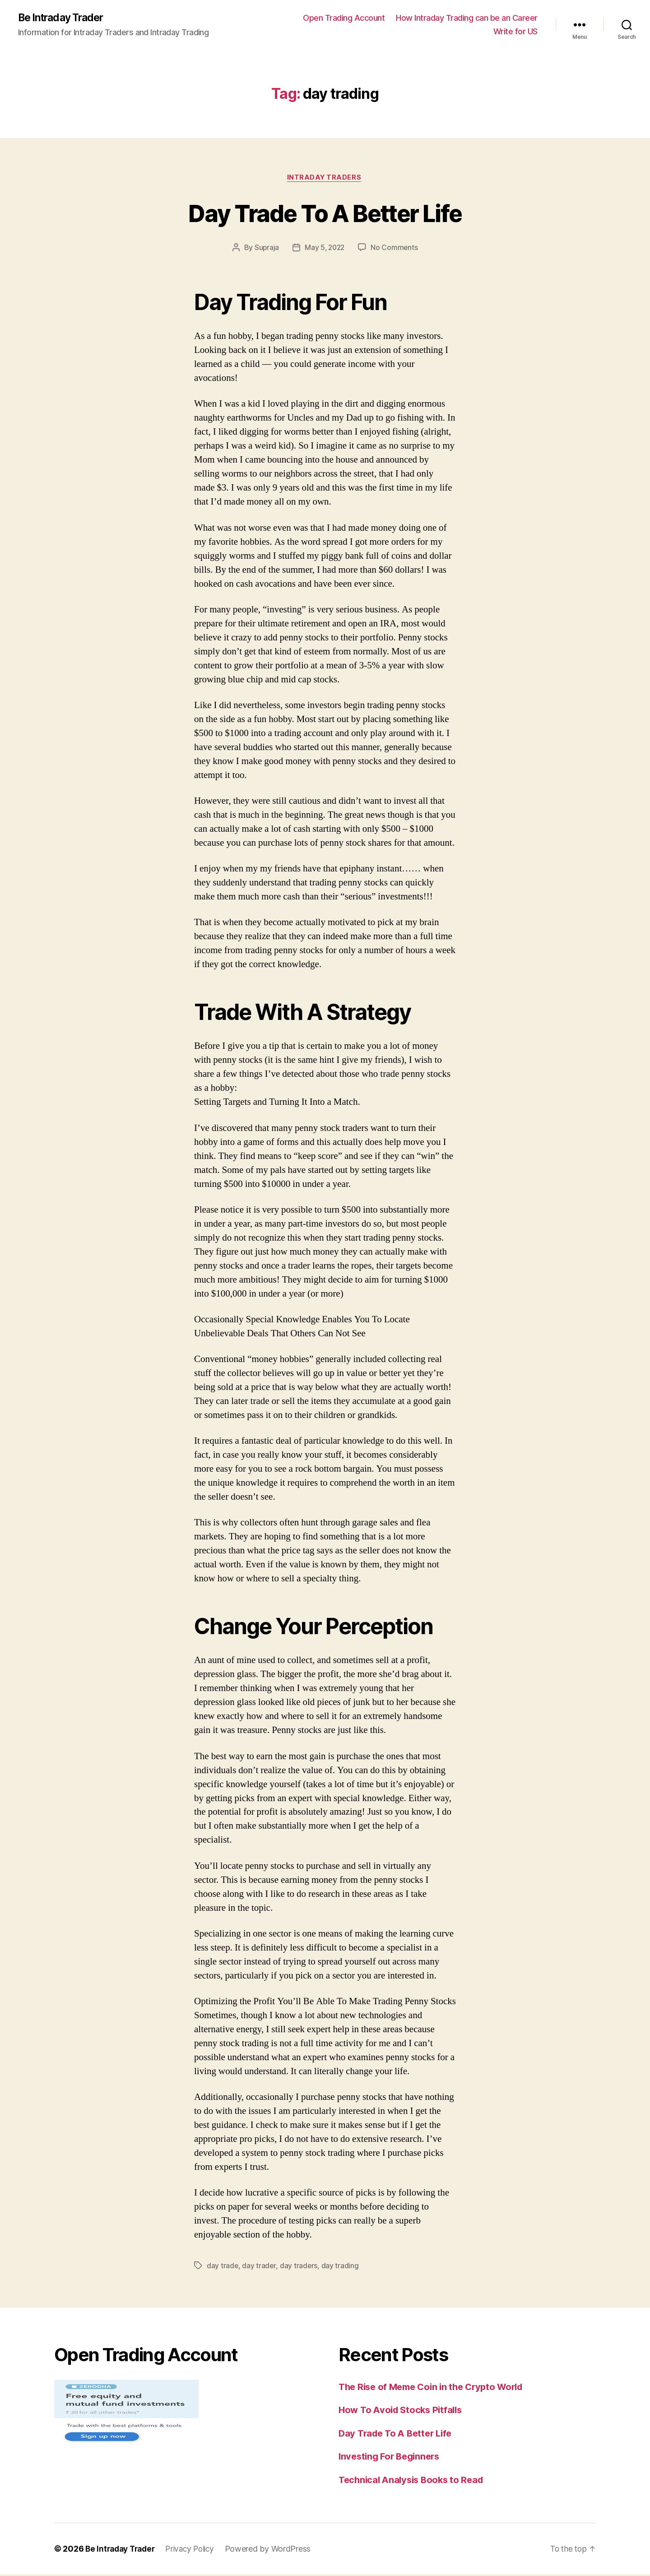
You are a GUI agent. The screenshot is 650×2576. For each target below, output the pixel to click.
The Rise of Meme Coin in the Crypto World (436, 2388)
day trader (259, 2267)
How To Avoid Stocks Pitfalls (403, 2411)
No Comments (395, 249)
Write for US (515, 32)
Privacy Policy (196, 2550)
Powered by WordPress (276, 2550)
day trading (340, 2267)
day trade (223, 2267)
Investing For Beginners (392, 2458)
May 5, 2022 (325, 249)
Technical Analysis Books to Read (414, 2481)
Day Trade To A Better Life (325, 213)
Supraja (265, 249)
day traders (299, 2267)
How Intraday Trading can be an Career (467, 18)
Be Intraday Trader (64, 18)
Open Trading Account (344, 18)
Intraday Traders (325, 179)
